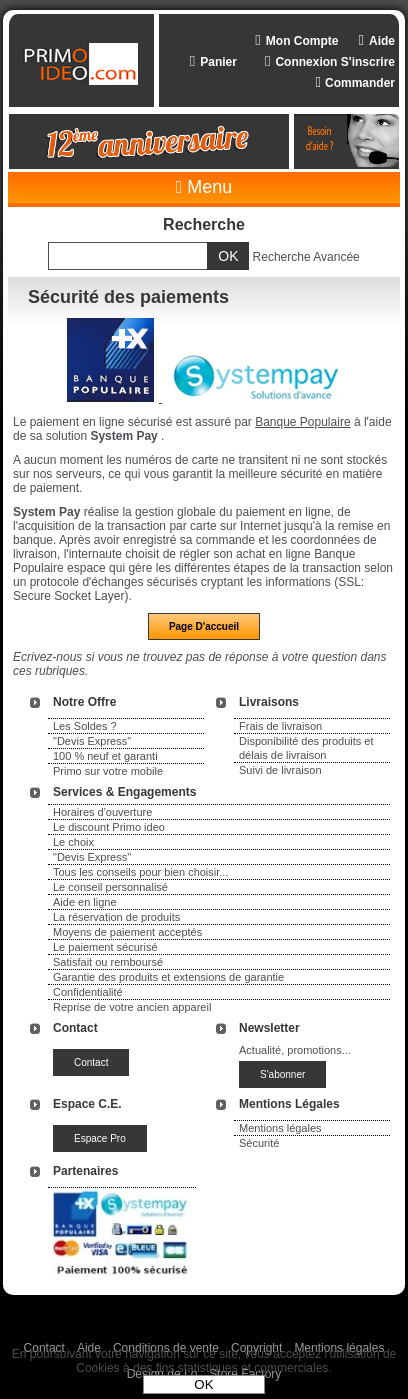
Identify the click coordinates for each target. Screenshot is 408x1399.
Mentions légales (280, 1128)
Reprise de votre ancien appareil (132, 1007)
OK (203, 1384)
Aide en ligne (85, 902)
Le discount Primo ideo (109, 827)
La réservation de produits (116, 917)
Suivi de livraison (280, 770)
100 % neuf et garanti (105, 756)
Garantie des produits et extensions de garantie (168, 977)
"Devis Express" (92, 741)
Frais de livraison (280, 726)
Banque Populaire (302, 422)
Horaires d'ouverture (102, 812)
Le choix (73, 842)
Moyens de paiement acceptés (127, 932)
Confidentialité (88, 992)
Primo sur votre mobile (108, 771)
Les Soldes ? (85, 726)
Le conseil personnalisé (110, 887)
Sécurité (259, 1143)
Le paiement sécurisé (105, 947)
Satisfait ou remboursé (108, 962)
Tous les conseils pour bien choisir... (140, 872)
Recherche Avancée (306, 257)
